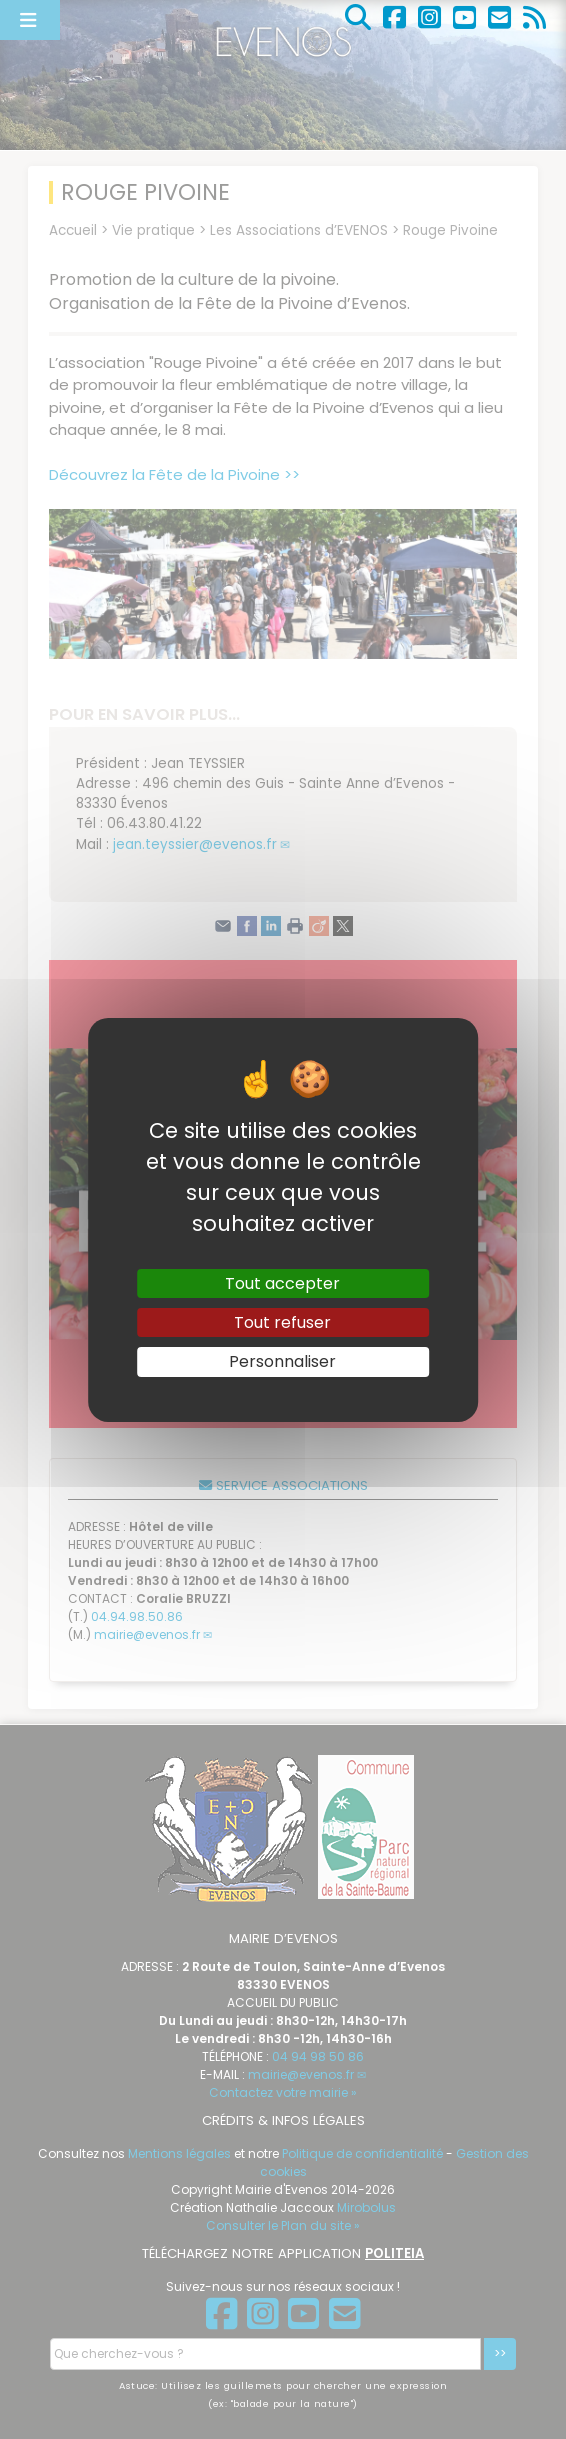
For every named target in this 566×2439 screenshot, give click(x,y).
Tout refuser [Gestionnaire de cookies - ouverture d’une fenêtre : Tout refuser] (282, 1322)
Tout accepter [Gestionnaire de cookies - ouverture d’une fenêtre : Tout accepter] (282, 1283)
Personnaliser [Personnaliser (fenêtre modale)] (282, 1361)
